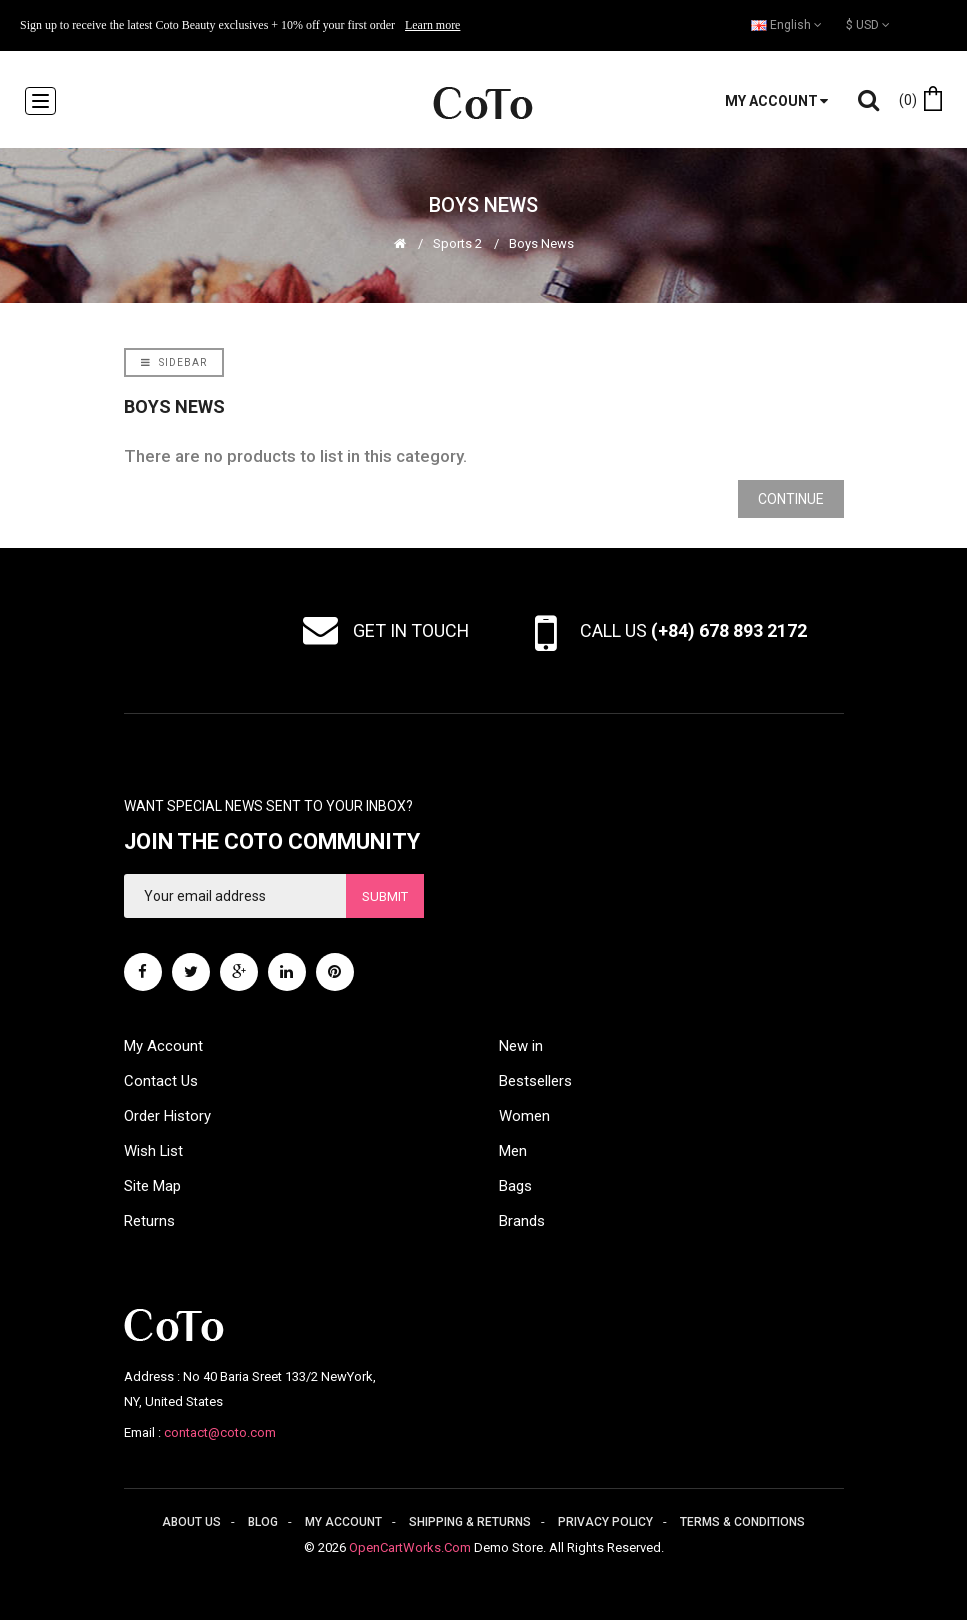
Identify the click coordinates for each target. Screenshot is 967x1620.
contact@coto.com (220, 1432)
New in (521, 1046)
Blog (263, 1522)
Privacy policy (605, 1522)
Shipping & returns (470, 1522)
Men (513, 1151)
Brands (522, 1221)
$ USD (868, 25)
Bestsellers (535, 1081)
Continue (791, 499)
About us (191, 1522)
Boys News (541, 243)
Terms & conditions (742, 1522)
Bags (515, 1186)
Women (524, 1116)
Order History (167, 1116)
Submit (385, 896)
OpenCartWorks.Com (410, 1547)
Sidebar (174, 362)
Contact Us (161, 1081)
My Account (163, 1046)
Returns (149, 1221)
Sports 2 (457, 243)
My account (343, 1522)
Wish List (153, 1151)
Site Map (152, 1186)
